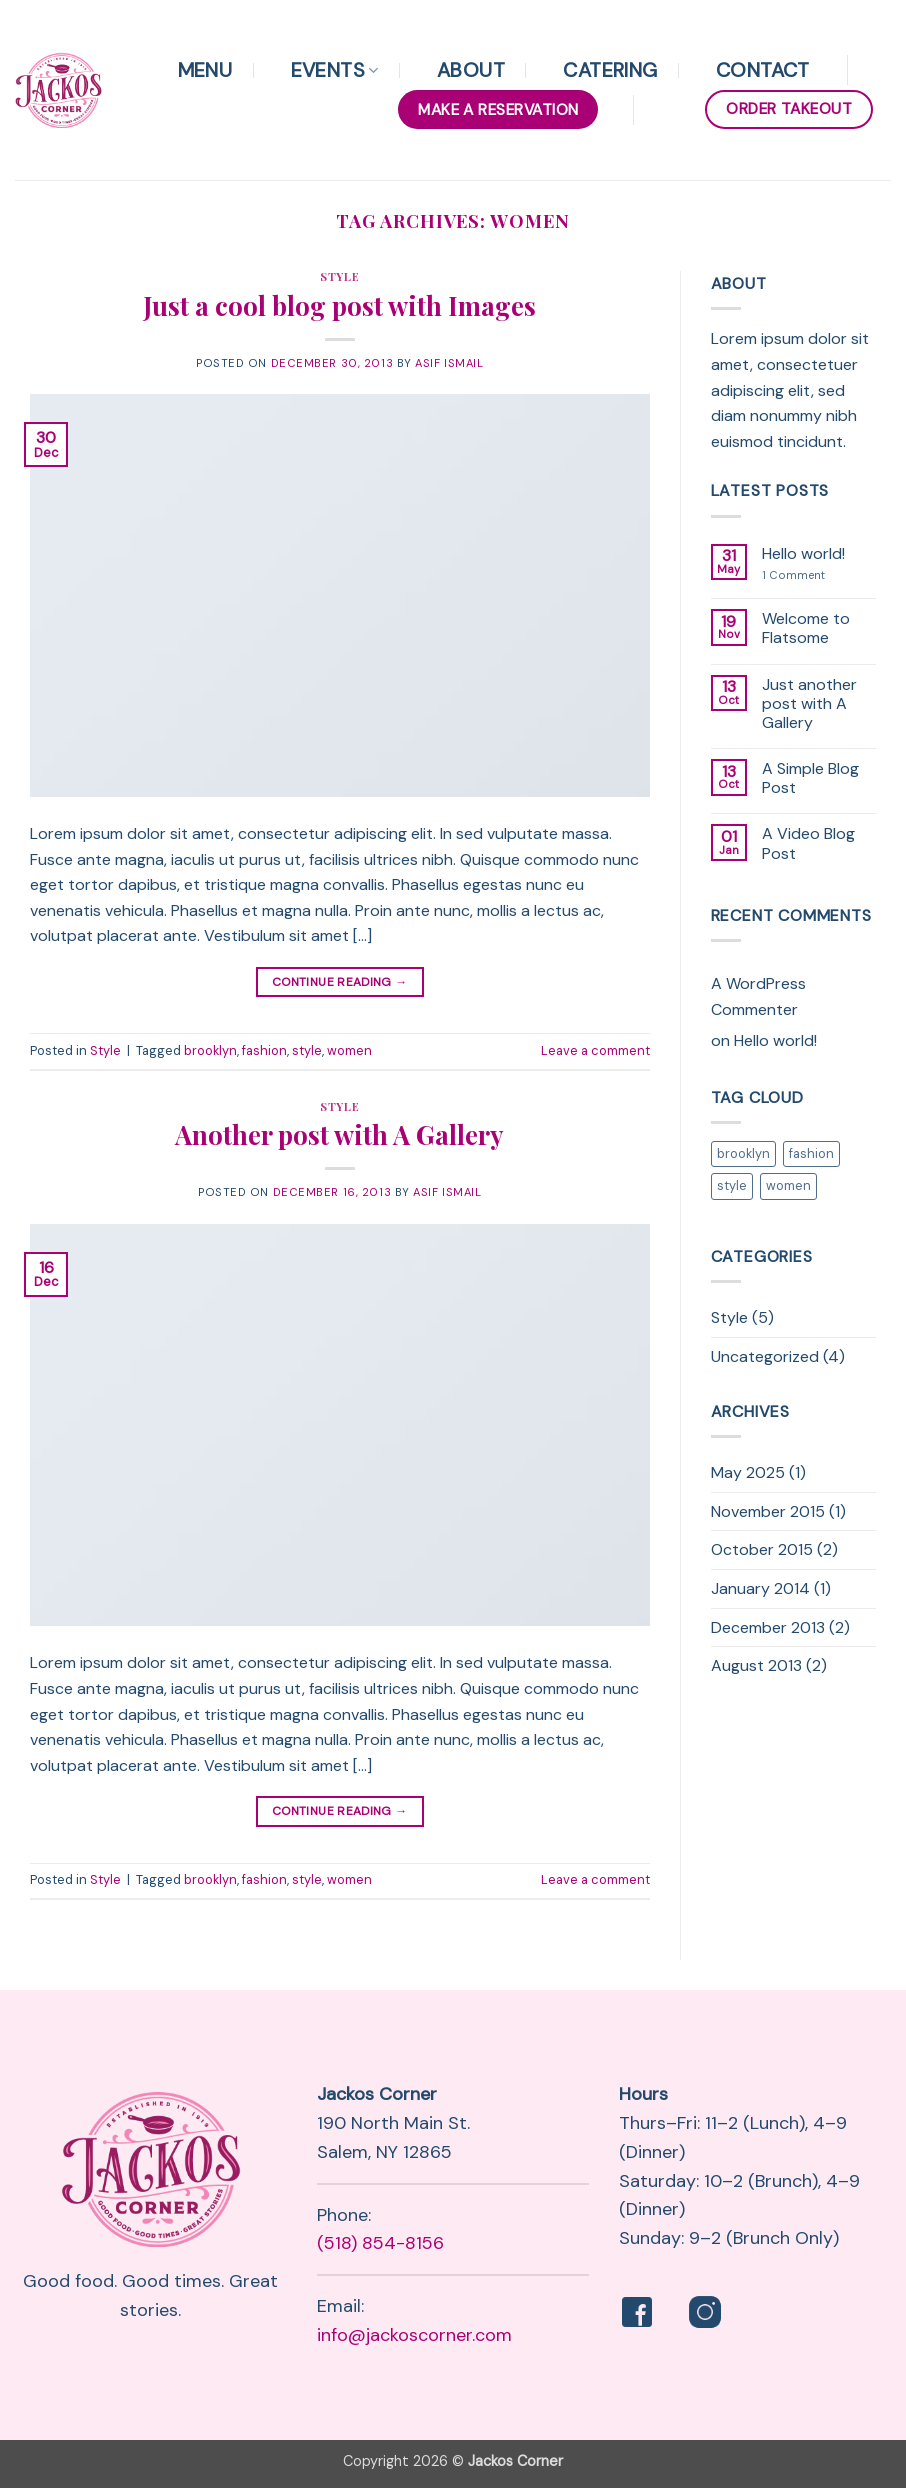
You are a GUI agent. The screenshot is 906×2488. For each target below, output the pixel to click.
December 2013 (768, 1627)
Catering (610, 70)
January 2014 (760, 1588)
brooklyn (210, 1050)
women (349, 1050)
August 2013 (756, 1665)
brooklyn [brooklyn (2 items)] (743, 1153)
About (471, 70)
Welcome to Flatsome (806, 628)
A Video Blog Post (808, 843)
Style (339, 276)
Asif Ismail (449, 363)
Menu (205, 70)
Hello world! (803, 553)
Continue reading (340, 982)
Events (335, 70)
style (307, 1050)
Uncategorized (765, 1356)
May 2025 (748, 1472)
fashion (264, 1050)
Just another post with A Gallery (809, 704)
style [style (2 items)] (732, 1185)
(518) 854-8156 (380, 2243)
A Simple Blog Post (810, 778)
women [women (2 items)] (788, 1185)
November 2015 (768, 1511)
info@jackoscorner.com (414, 2335)
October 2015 (762, 1549)
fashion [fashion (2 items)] (811, 1153)
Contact (763, 70)
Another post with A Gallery (339, 1134)
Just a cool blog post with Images (339, 305)
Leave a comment (595, 1050)
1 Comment (810, 575)
